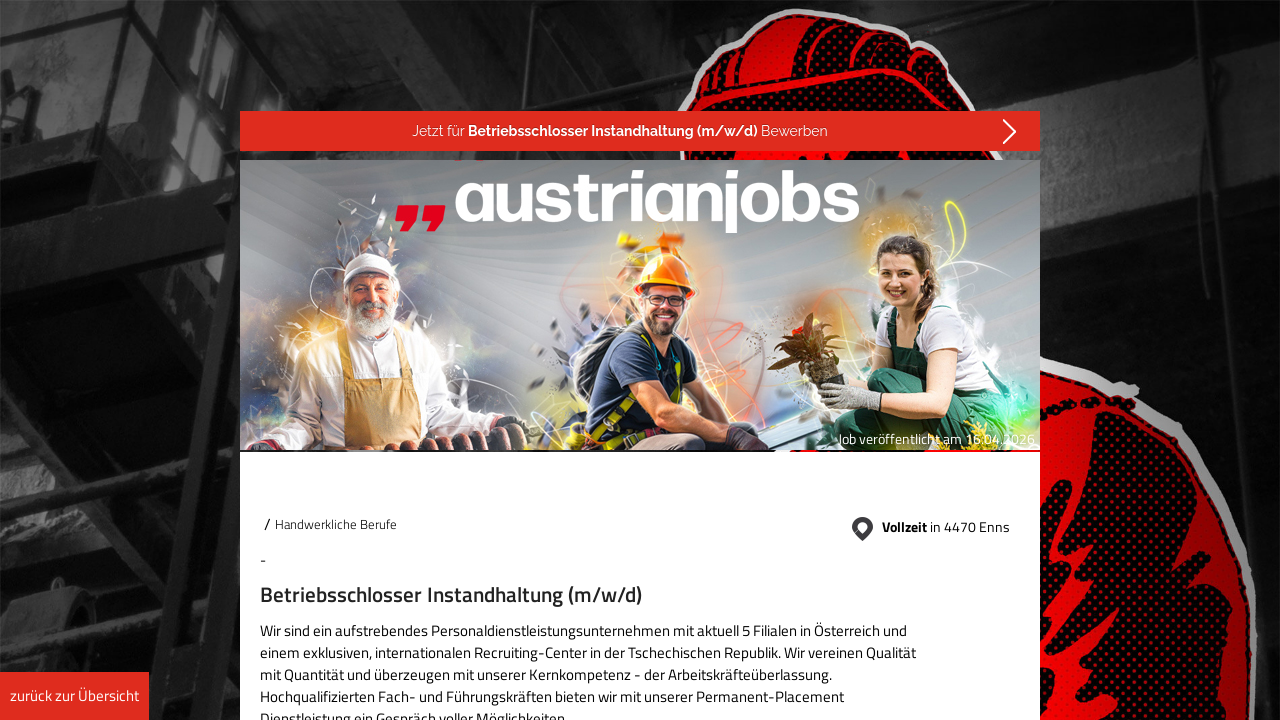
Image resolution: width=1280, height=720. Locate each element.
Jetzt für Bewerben (619, 131)
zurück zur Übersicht (74, 695)
